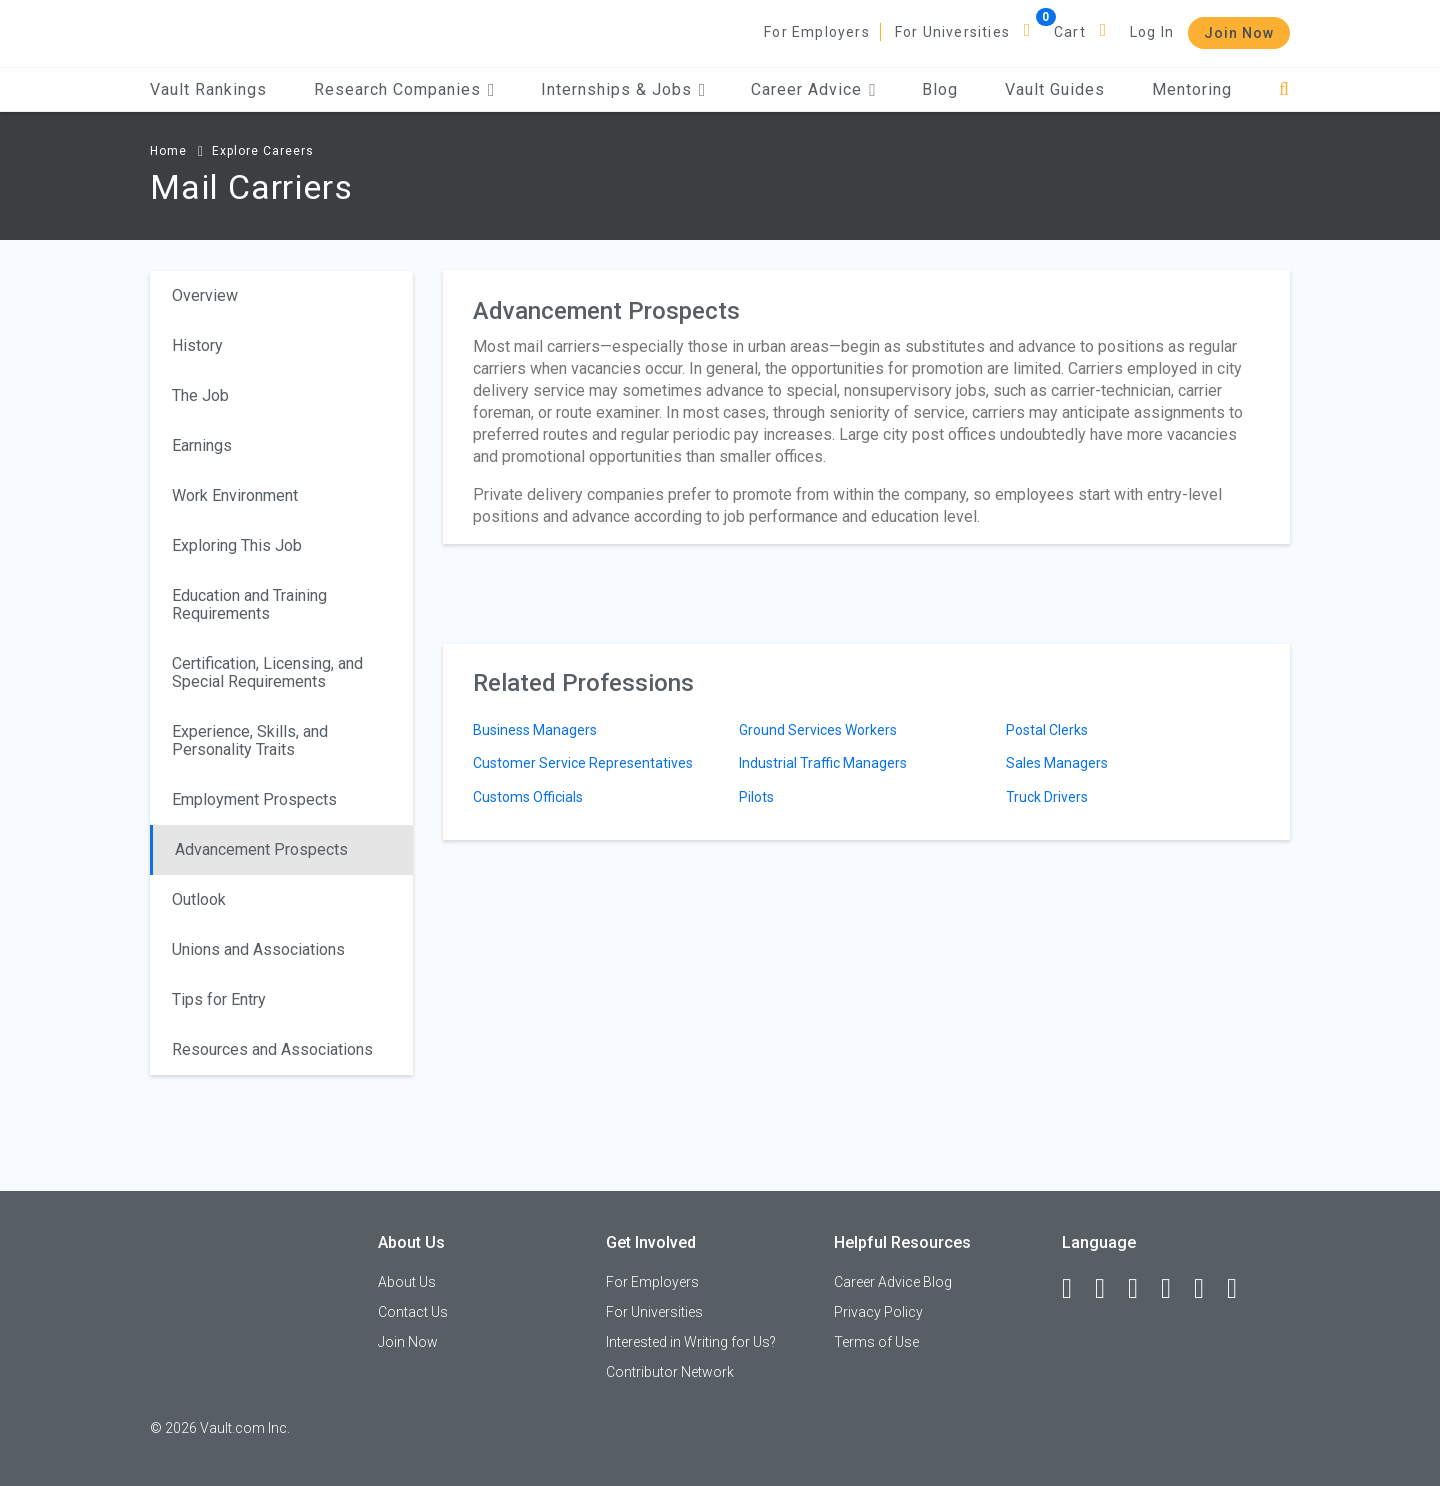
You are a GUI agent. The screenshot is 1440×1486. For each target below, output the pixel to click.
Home (168, 151)
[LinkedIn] (1109, 1289)
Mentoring (1192, 89)
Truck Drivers (1047, 797)
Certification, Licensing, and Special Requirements (267, 672)
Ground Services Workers (818, 730)
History (197, 345)
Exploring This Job (237, 545)
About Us (407, 1282)
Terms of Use (876, 1342)
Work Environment (235, 495)
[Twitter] (1142, 1289)
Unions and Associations (258, 949)
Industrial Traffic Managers (823, 763)
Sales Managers (1057, 763)
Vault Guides (1055, 89)
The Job (200, 395)
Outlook (199, 899)
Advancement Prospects (261, 849)
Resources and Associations (272, 1049)
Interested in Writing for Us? (691, 1342)
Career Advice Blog (893, 1282)
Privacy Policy (878, 1312)
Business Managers (535, 730)
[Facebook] (1076, 1289)
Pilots (756, 797)
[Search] (1284, 89)
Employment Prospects (254, 799)
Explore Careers (263, 151)
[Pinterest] (1208, 1289)
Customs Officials (528, 797)
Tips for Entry (219, 999)
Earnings (202, 445)
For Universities (952, 32)
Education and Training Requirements (249, 604)
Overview (205, 295)
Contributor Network (670, 1372)
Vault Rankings (208, 89)
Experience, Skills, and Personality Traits (250, 740)
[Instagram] (1175, 1289)
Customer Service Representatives (583, 763)
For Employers (817, 32)
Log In (1152, 32)
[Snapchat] (1241, 1289)
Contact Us (413, 1312)
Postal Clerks (1047, 730)
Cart (1070, 32)
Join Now (1239, 33)
